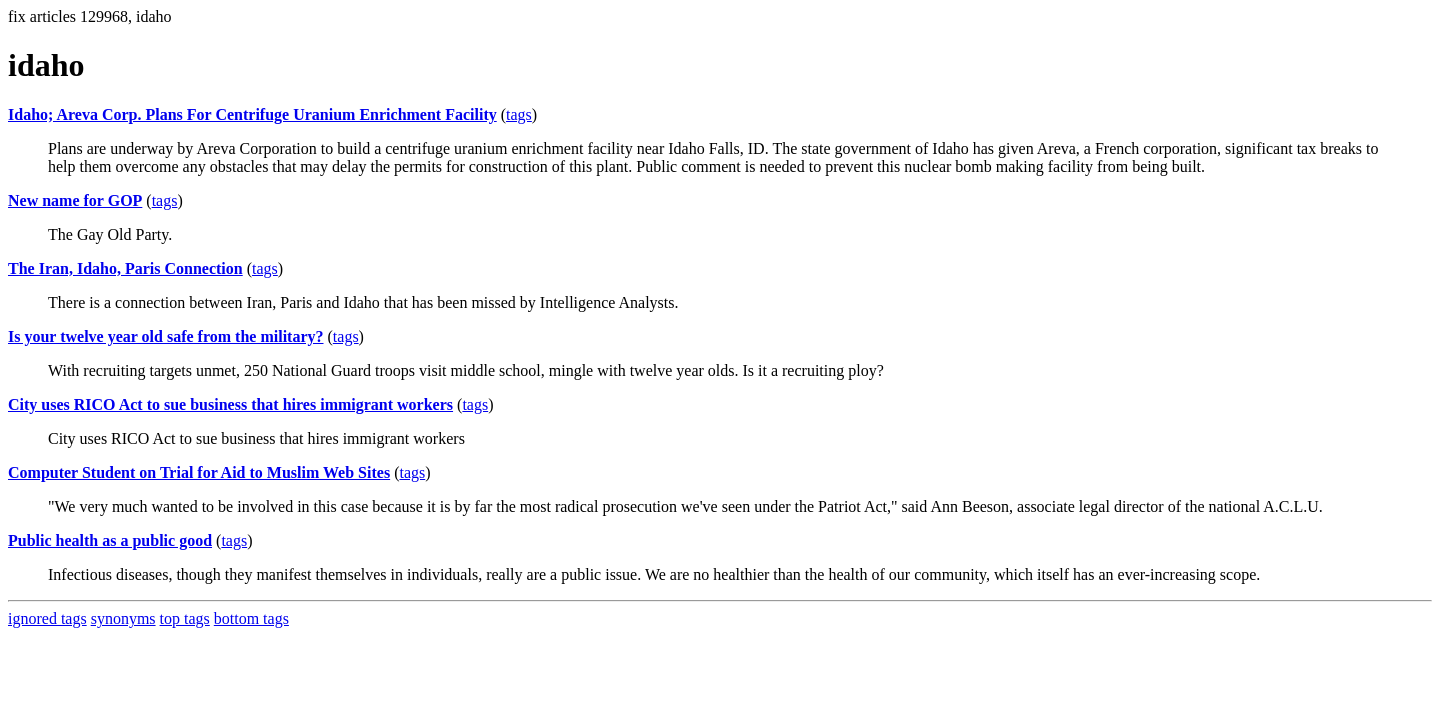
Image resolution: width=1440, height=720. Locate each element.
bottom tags (251, 618)
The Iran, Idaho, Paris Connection (125, 268)
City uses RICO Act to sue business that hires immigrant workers (230, 404)
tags (519, 114)
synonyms (123, 618)
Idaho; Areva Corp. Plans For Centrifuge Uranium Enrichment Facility (252, 114)
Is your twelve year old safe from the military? (166, 336)
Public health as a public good (110, 540)
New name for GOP (75, 200)
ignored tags (47, 618)
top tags (185, 618)
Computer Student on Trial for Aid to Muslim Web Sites (199, 472)
